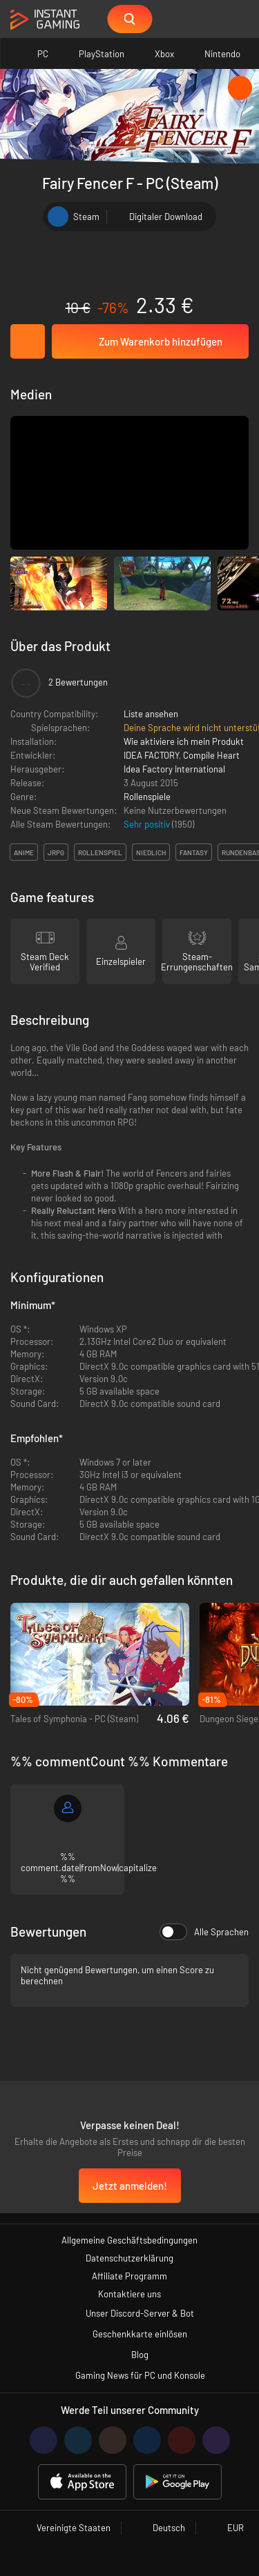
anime (24, 852)
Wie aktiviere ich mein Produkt (184, 741)
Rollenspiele (147, 796)
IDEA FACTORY (151, 755)
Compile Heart (211, 755)
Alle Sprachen (204, 1932)
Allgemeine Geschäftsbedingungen (129, 2240)
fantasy (194, 852)
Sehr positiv (148, 824)
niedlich (151, 852)
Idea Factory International (174, 769)
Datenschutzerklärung (129, 2258)
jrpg (56, 852)
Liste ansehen (151, 713)
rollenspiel (100, 852)
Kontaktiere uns (129, 2293)
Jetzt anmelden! (130, 2185)
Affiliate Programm (129, 2276)
